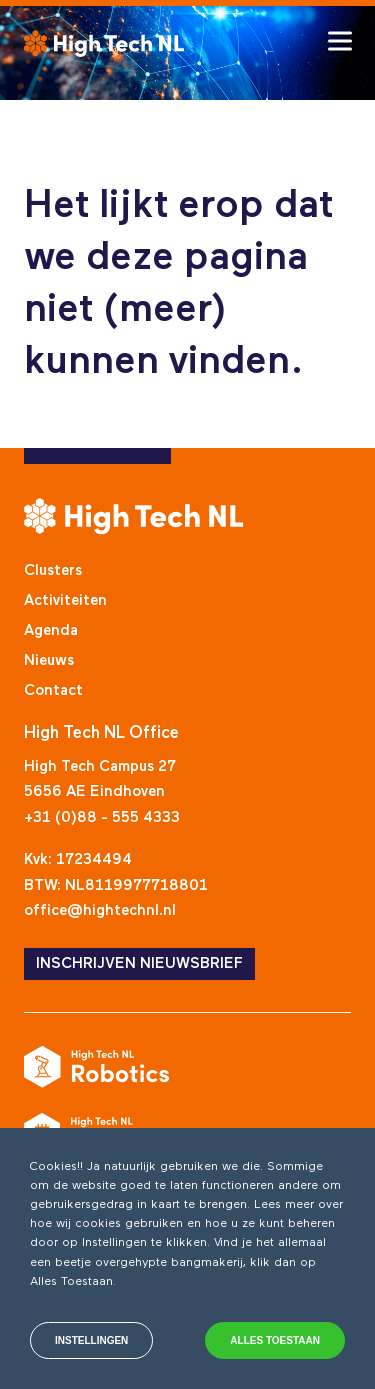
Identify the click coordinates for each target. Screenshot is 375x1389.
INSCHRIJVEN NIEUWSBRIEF (139, 963)
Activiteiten (65, 600)
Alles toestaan (275, 1340)
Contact (53, 690)
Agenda (51, 630)
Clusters (53, 570)
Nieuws (49, 660)
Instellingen (91, 1340)
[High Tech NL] (104, 43)
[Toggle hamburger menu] (340, 41)
